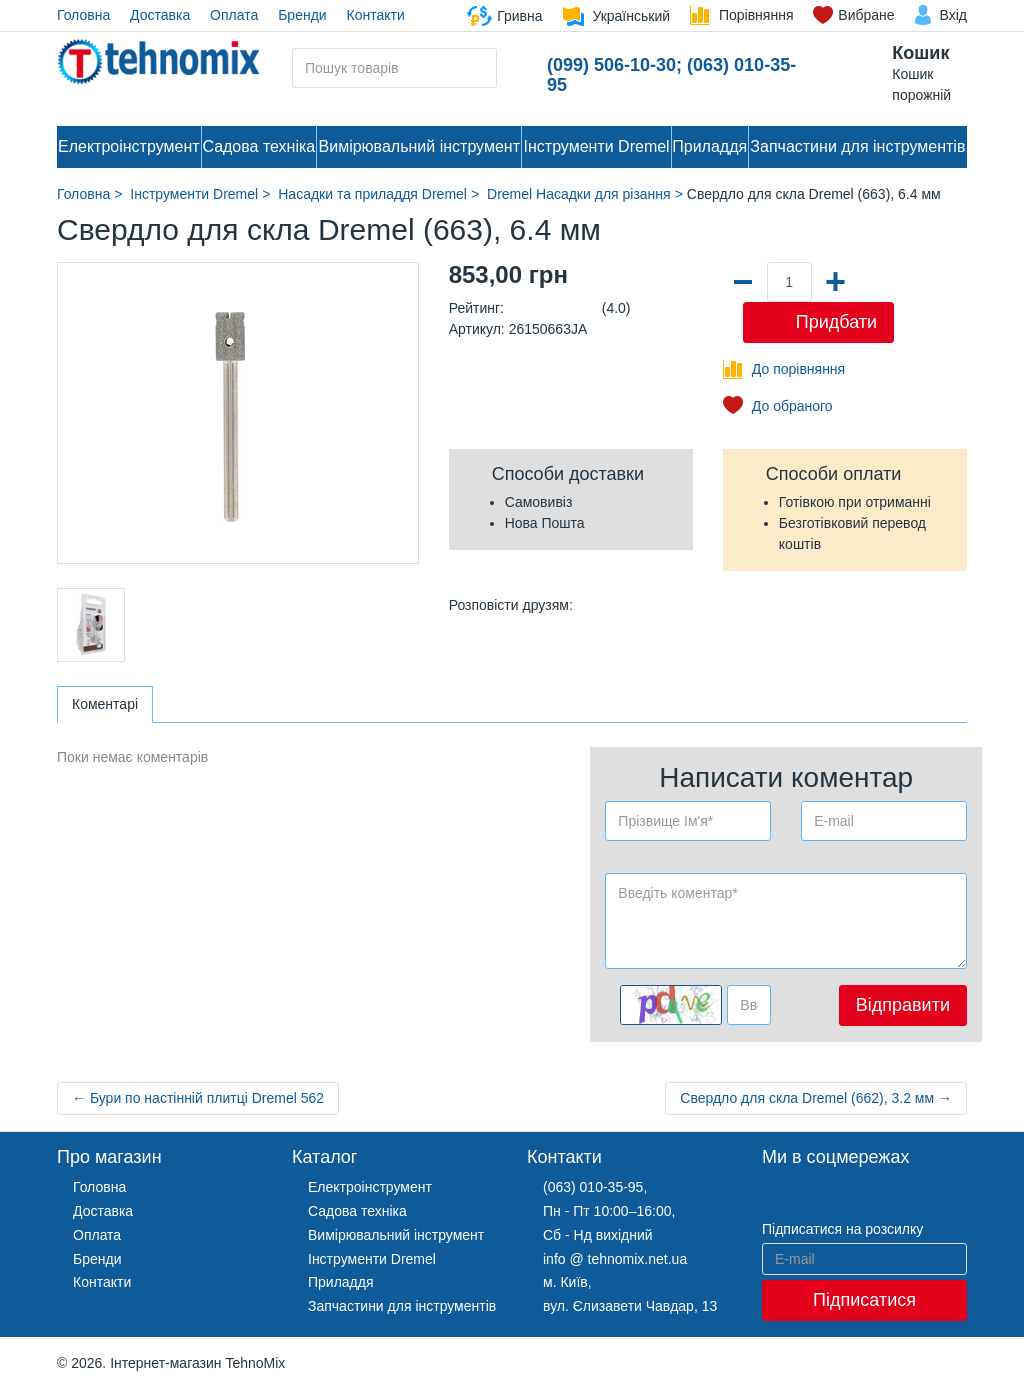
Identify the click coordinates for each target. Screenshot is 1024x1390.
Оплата (234, 15)
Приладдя (709, 146)
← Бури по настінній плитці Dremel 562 (198, 1098)
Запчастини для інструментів (857, 146)
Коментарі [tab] (105, 704)
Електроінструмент (129, 146)
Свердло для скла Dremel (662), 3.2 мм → (816, 1098)
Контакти (376, 15)
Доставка (160, 15)
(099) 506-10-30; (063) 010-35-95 (671, 75)
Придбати (836, 322)
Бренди (302, 15)
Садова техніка (258, 146)
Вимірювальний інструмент (419, 146)
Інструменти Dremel (597, 146)
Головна (83, 15)
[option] (91, 625)
